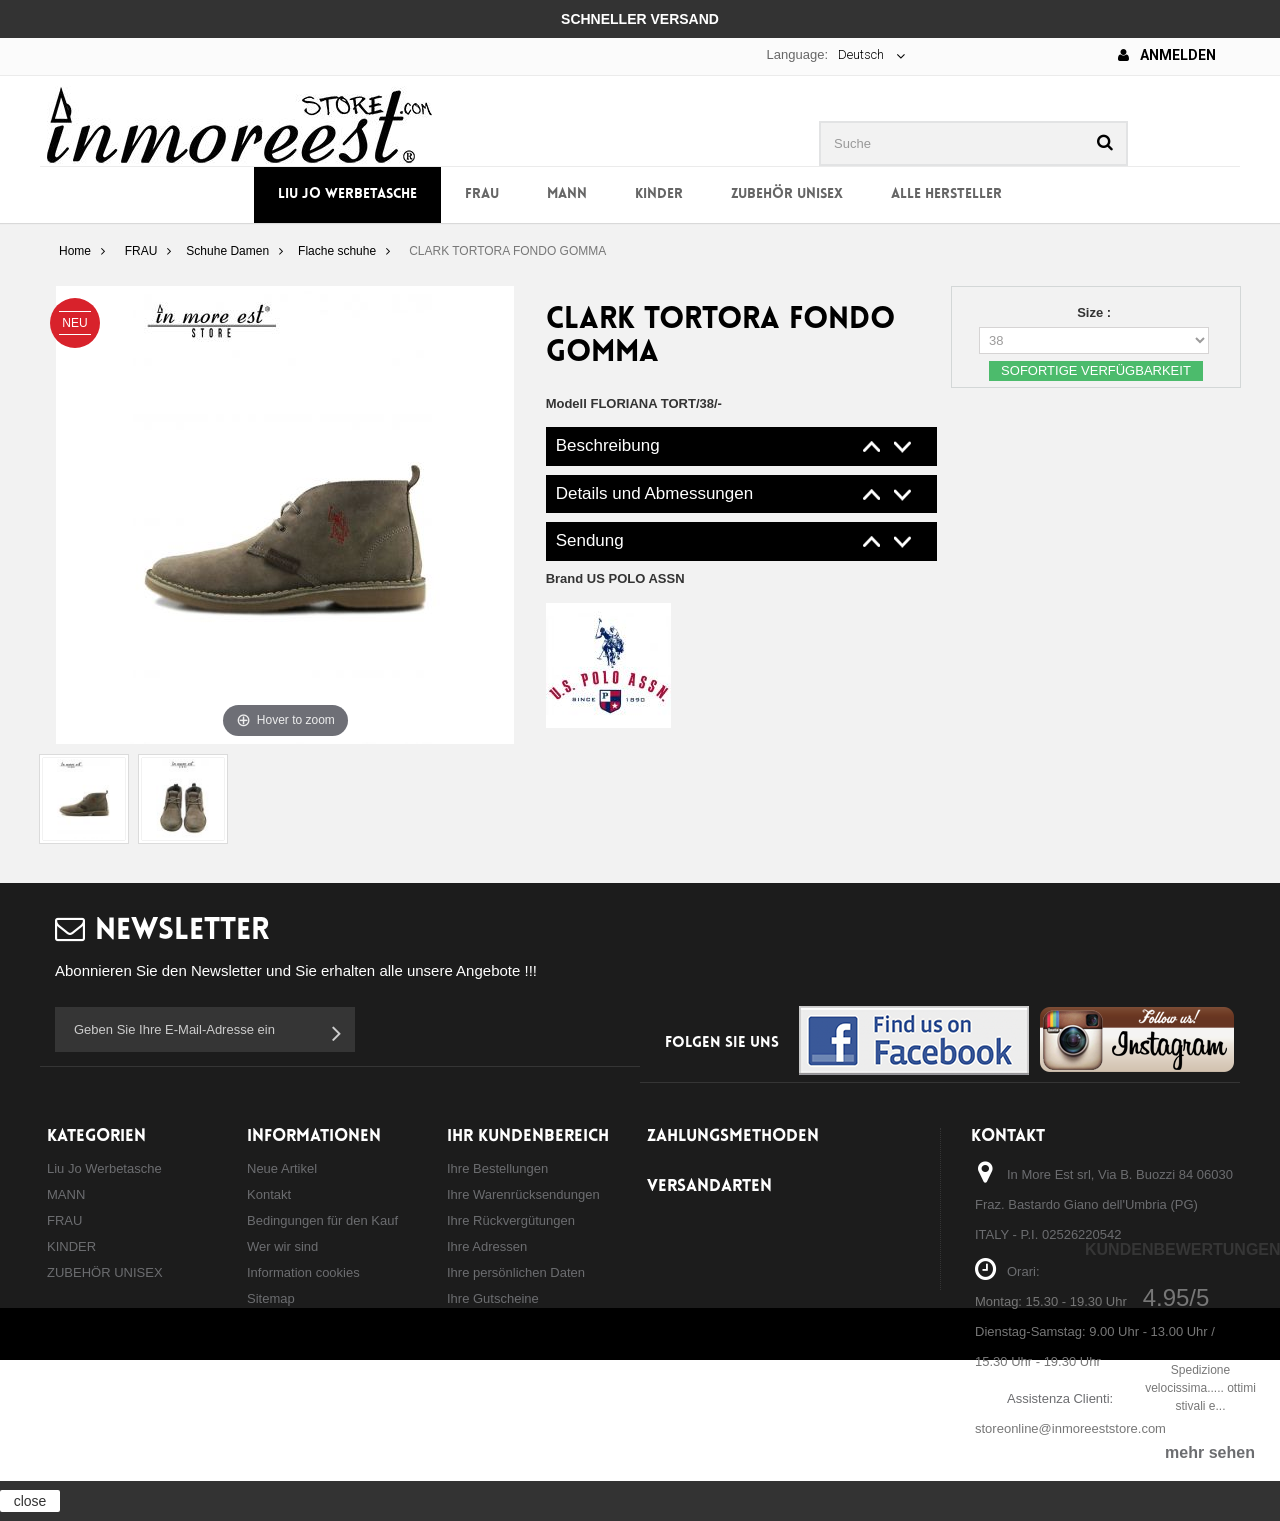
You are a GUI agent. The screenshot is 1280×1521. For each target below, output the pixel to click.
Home (75, 251)
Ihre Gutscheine (493, 1298)
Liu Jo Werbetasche (347, 194)
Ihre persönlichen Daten (516, 1272)
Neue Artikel (282, 1168)
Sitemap (271, 1298)
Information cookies (303, 1272)
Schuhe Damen (227, 251)
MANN (567, 194)
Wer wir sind (282, 1246)
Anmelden (1167, 55)
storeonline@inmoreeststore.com (1070, 1428)
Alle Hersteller (946, 194)
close (30, 1501)
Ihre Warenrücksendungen (523, 1194)
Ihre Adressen (487, 1246)
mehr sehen (1210, 1452)
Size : (1096, 312)
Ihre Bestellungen (497, 1168)
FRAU (482, 194)
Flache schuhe (337, 251)
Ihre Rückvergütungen (511, 1220)
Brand (615, 578)
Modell (566, 403)
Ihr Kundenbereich (528, 1136)
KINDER (659, 194)
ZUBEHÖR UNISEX (787, 194)
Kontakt (269, 1194)
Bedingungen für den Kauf (322, 1220)
